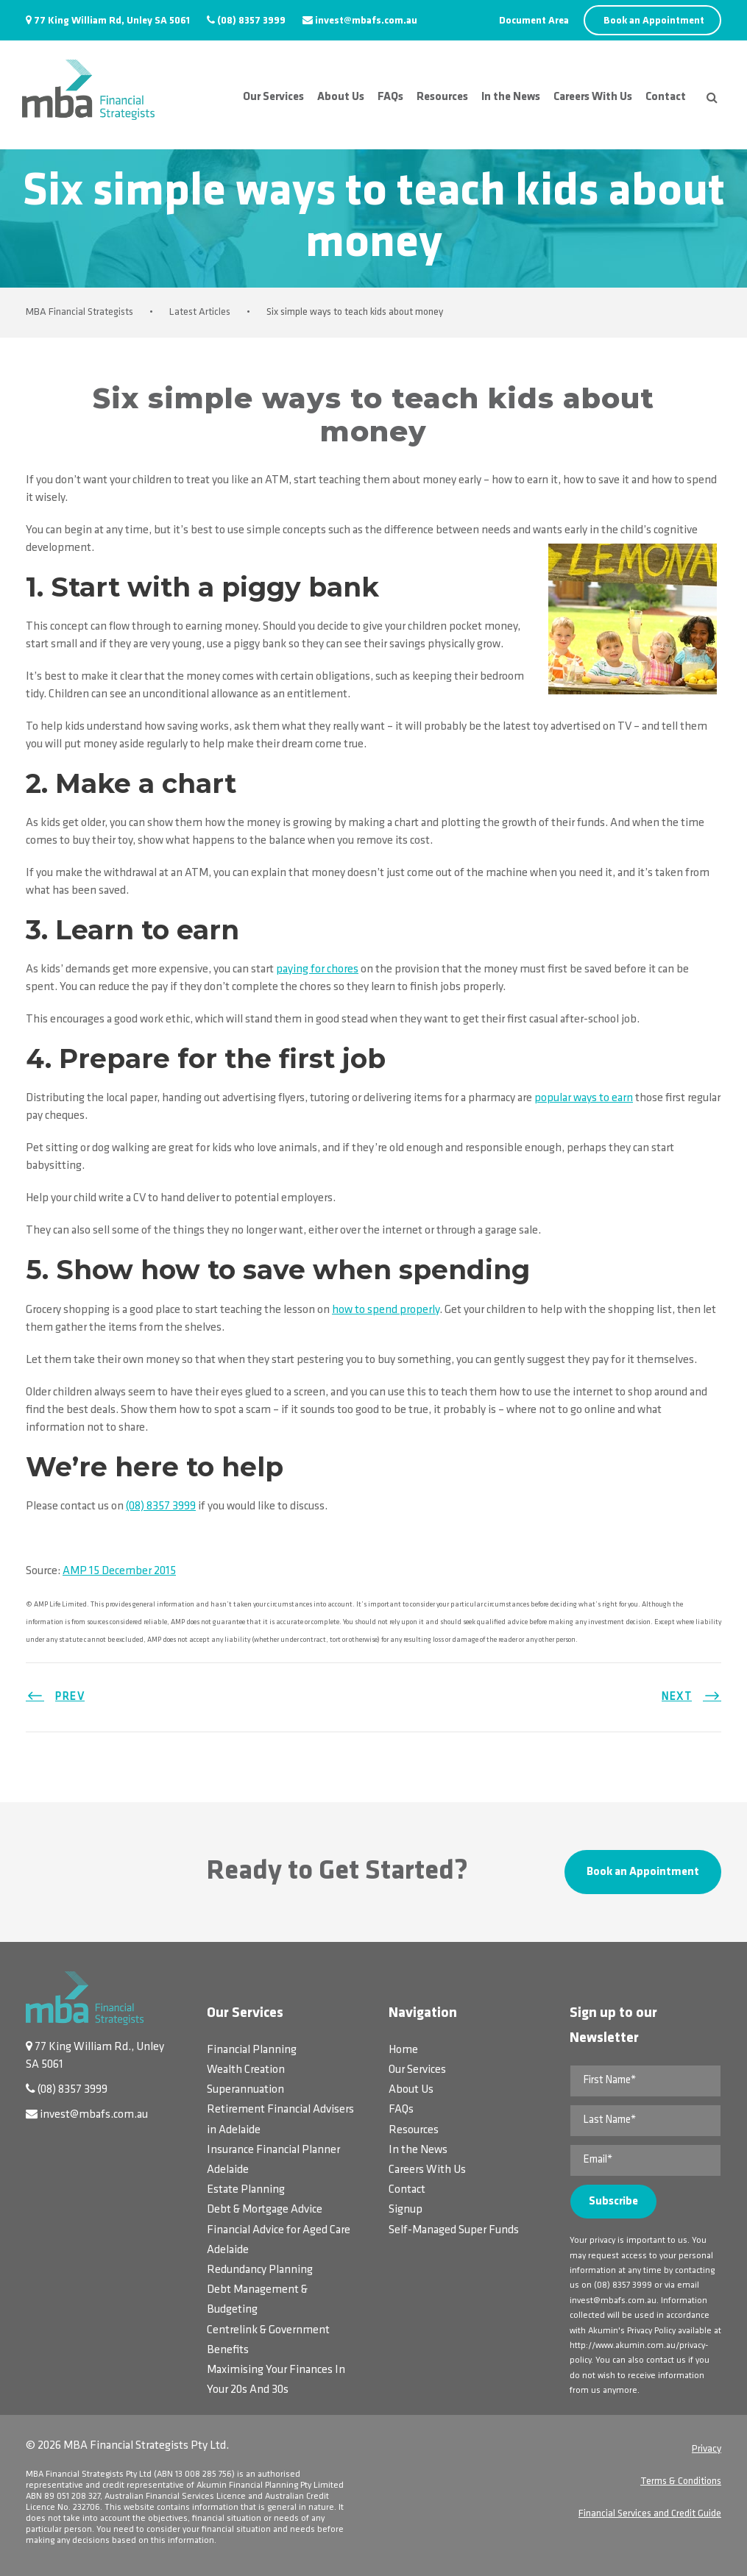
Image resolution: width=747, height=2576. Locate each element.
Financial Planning (252, 2050)
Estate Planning (246, 2190)
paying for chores (317, 969)
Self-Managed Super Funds (454, 2230)
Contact (665, 97)
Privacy (706, 2449)
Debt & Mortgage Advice (264, 2210)
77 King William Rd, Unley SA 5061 (112, 20)
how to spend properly (385, 1310)
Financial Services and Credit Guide (649, 2513)
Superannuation (245, 2090)
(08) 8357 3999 (251, 20)
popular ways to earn (583, 1098)
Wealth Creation (246, 2070)
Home (403, 2050)
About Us (340, 97)
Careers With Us (592, 97)
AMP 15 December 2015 (119, 1571)
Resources (442, 97)
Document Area (534, 20)
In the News (510, 97)
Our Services (273, 97)
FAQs (390, 97)
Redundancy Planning (260, 2270)
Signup (405, 2210)
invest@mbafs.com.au (366, 20)
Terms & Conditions (680, 2481)
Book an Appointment (653, 20)
